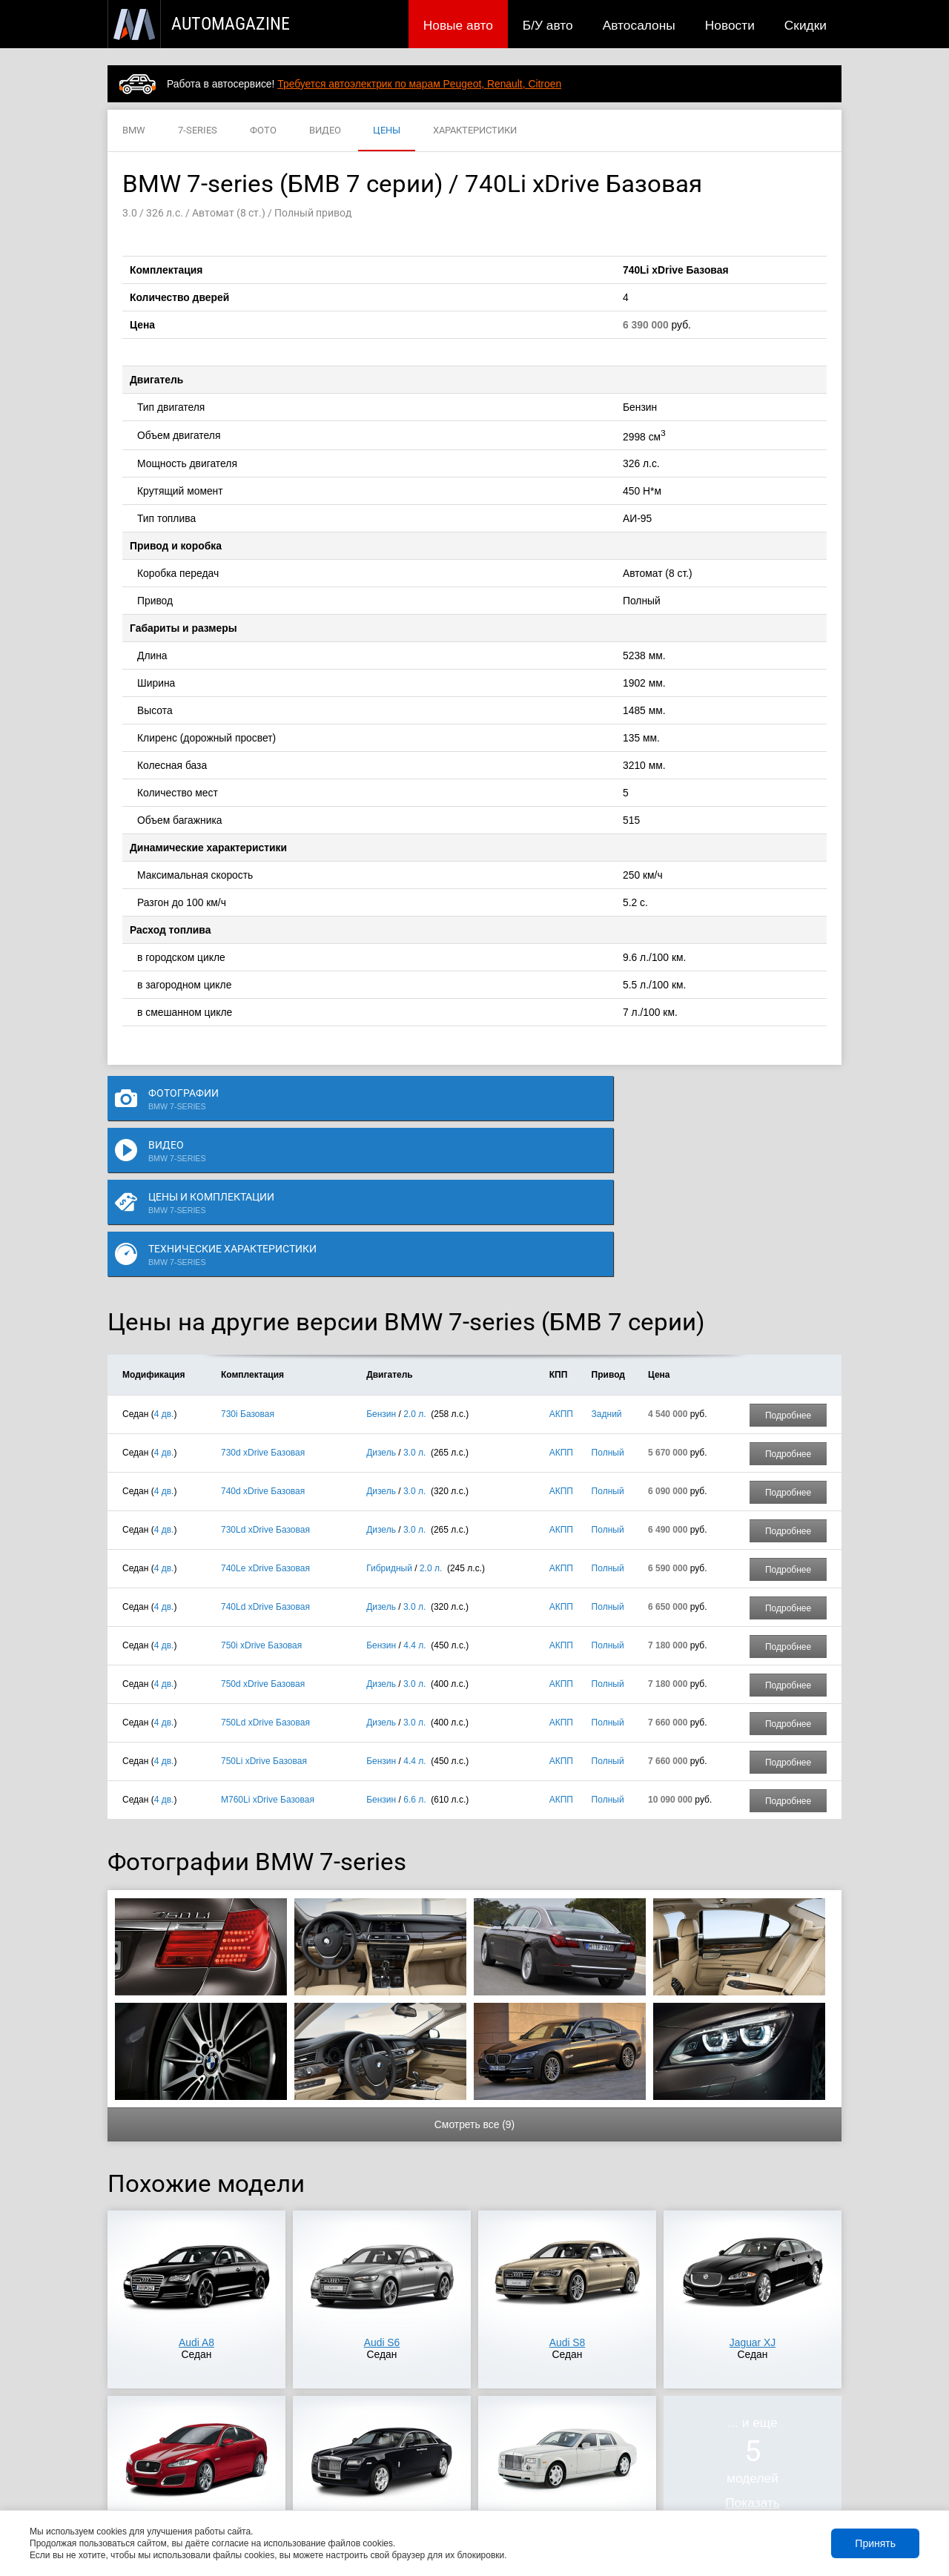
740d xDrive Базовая (263, 1345)
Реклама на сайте (665, 2488)
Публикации (203, 2488)
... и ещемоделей (752, 2316)
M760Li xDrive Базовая (267, 1653)
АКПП (561, 1268)
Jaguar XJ (753, 2196)
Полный (608, 1306)
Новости (730, 25)
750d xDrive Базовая (263, 1538)
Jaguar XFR (196, 2382)
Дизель (381, 1306)
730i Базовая (247, 1268)
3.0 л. (414, 1306)
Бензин (381, 1268)
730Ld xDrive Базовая (265, 1383)
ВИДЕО (325, 130)
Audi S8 (567, 2196)
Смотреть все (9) (474, 1978)
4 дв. (164, 1268)
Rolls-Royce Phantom (567, 2382)
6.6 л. (414, 1653)
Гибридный (389, 1422)
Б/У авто (548, 25)
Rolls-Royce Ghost (382, 2382)
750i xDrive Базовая (261, 1499)
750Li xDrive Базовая (264, 1615)
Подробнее (788, 1269)
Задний (607, 1268)
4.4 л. (414, 1499)
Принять (875, 2543)
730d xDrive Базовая (263, 1306)
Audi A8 (196, 2196)
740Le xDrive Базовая (265, 1422)
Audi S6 (382, 2196)
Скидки (805, 25)
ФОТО (263, 130)
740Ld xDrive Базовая (265, 1461)
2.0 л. (414, 1268)
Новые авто (458, 25)
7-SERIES (197, 130)
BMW (134, 130)
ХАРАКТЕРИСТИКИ (475, 130)
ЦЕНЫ (386, 130)
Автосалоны (639, 25)
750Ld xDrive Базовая (265, 1576)
